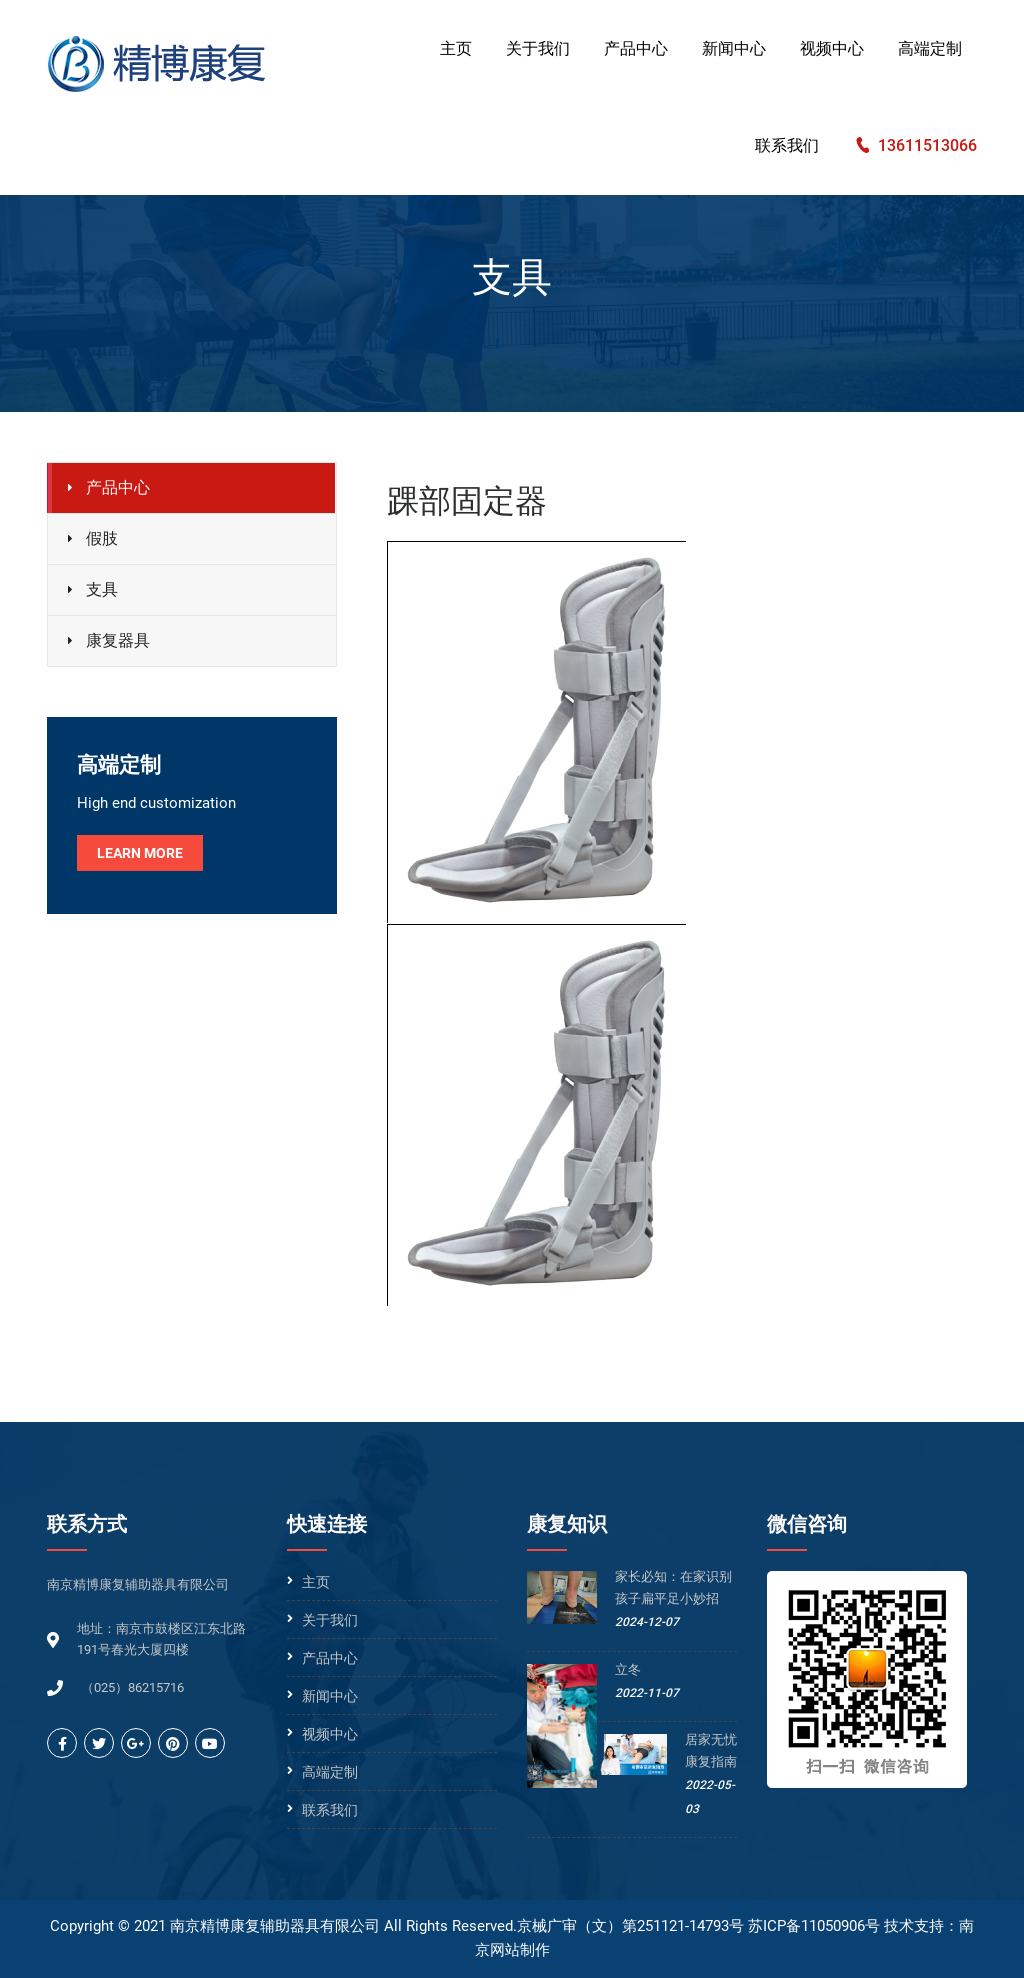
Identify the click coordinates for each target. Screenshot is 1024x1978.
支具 (102, 589)
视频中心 (832, 48)
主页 (456, 48)
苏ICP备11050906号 (814, 1926)
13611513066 (927, 145)
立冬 (628, 1669)
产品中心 (636, 48)
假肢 (102, 538)
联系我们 (787, 145)
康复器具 (118, 640)
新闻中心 (734, 48)
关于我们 (538, 48)
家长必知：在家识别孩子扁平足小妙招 (673, 1587)
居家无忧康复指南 (711, 1750)
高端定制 (930, 48)
